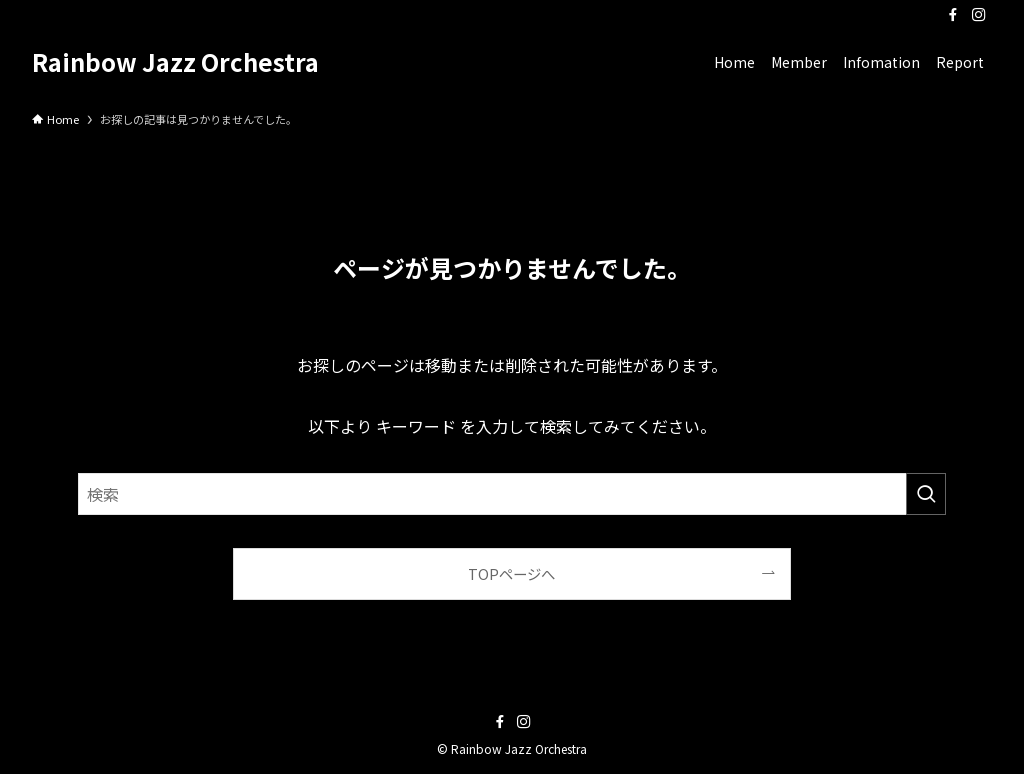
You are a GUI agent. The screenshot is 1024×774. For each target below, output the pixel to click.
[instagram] (979, 15)
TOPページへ (511, 573)
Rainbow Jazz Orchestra (175, 62)
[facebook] (953, 15)
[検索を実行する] (926, 494)
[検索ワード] (512, 494)
